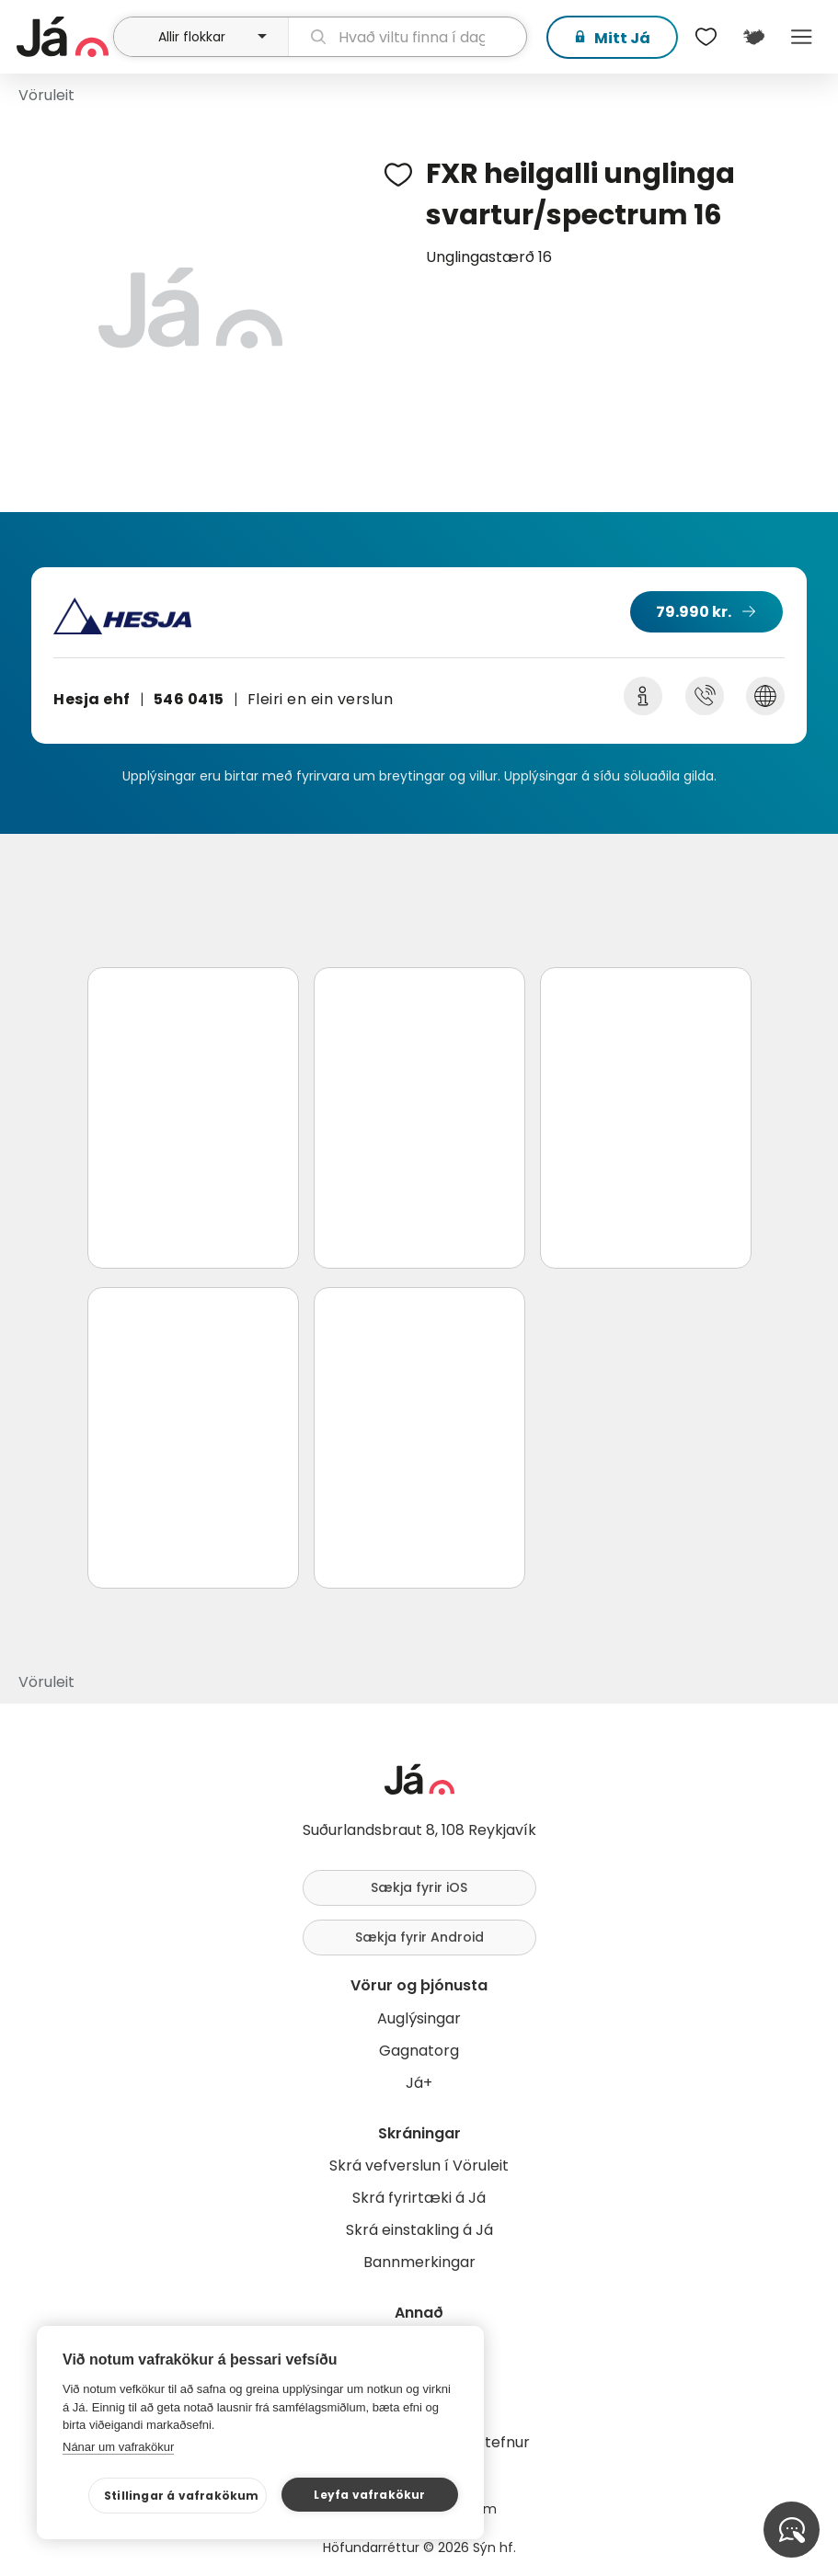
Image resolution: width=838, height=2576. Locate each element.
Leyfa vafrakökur (369, 2494)
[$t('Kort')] (753, 37)
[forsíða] (63, 37)
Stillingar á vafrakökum (181, 2495)
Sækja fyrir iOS (419, 1887)
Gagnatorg (419, 2050)
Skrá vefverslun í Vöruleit (419, 2165)
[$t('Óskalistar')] (705, 37)
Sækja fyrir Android (419, 1937)
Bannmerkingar (419, 2262)
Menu (801, 37)
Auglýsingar (419, 2018)
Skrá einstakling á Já (419, 2229)
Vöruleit (46, 95)
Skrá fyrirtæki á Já (419, 2197)
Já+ (419, 2082)
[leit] (407, 36)
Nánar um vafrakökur (118, 2447)
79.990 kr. (693, 611)
